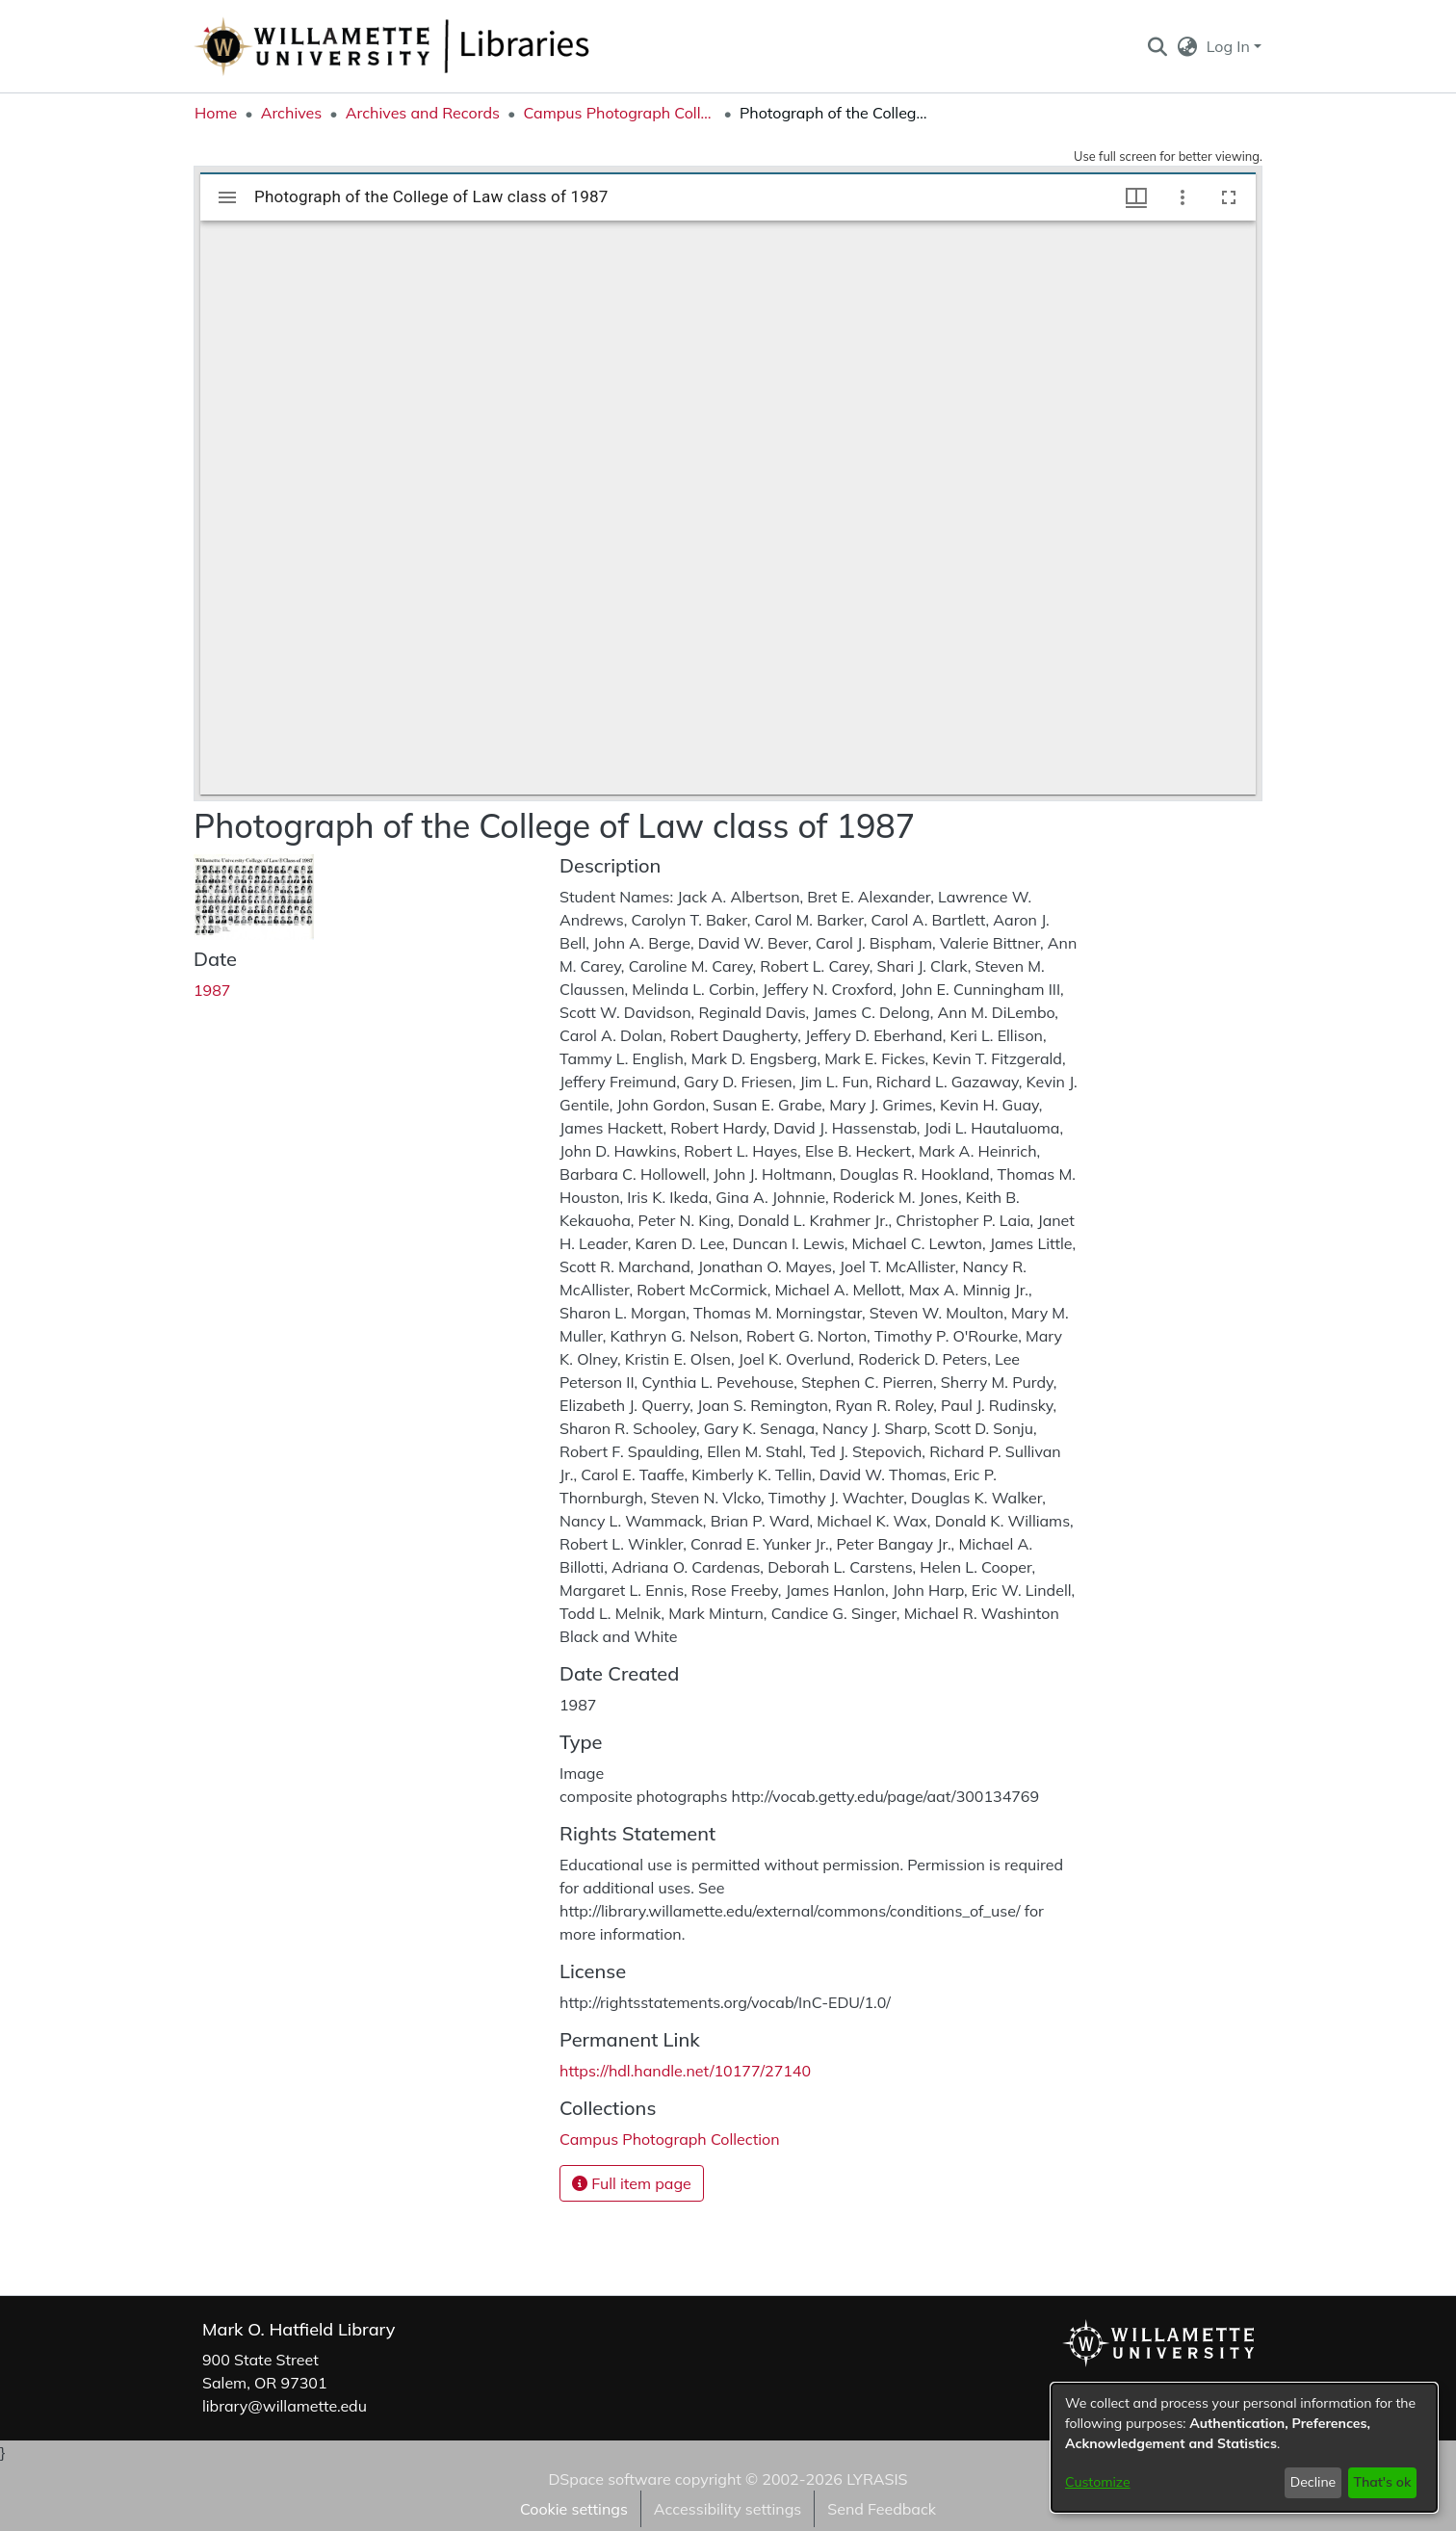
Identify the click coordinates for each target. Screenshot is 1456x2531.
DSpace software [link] (609, 2479)
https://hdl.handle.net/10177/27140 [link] (685, 2070)
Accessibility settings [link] (727, 2508)
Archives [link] (292, 112)
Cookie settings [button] (574, 2508)
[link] (669, 2139)
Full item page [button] (631, 2183)
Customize (1098, 2482)
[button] (1157, 46)
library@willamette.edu (284, 2405)
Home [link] (216, 112)
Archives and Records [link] (423, 112)
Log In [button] (1230, 46)
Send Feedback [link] (881, 2508)
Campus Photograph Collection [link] (619, 112)
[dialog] (1244, 2448)
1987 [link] (212, 990)
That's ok (1382, 2482)
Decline (1313, 2482)
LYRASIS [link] (876, 2479)
